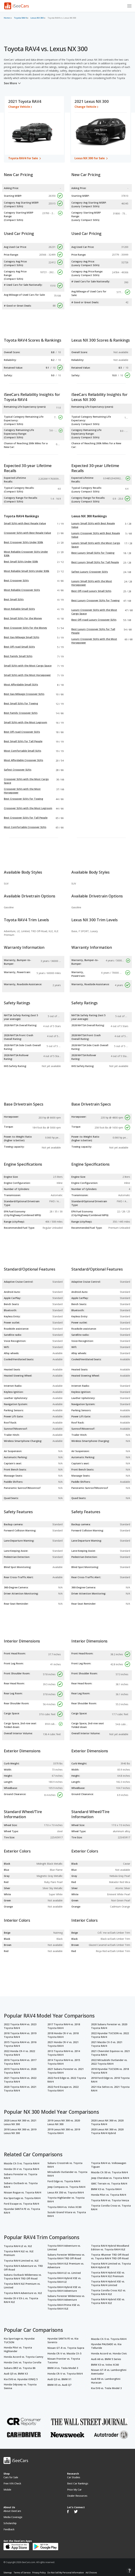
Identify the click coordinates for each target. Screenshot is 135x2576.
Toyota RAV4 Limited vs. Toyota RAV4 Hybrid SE (111, 2279)
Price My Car (74, 2503)
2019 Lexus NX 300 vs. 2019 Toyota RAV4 (63, 2144)
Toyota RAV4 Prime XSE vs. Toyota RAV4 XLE (63, 2320)
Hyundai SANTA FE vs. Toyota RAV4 (22, 2224)
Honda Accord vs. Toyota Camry (23, 2370)
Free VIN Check (12, 2497)
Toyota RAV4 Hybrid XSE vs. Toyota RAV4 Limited (108, 2296)
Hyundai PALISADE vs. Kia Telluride (106, 2359)
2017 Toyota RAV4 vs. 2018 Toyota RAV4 (63, 2039)
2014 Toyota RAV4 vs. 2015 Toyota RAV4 (63, 2075)
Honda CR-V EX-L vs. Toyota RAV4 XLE (21, 2313)
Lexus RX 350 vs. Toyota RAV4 (65, 2206)
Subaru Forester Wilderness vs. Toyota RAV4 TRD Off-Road (66, 2270)
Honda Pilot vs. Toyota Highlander (18, 2362)
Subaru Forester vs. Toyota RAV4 (20, 2189)
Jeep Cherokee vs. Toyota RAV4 (110, 2191)
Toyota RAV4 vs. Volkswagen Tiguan (108, 2178)
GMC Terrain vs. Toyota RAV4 (109, 2197)
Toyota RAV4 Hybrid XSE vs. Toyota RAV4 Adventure (64, 2302)
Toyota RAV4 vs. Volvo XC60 (64, 2220)
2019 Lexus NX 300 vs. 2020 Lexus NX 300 (63, 2135)
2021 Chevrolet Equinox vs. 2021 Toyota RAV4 (110, 2066)
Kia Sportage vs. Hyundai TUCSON (19, 2354)
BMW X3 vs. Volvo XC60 (105, 2378)
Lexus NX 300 (37, 18)
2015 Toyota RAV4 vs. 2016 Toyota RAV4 (20, 2057)
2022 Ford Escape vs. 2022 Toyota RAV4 (63, 2102)
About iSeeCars (12, 2524)
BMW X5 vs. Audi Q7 (59, 2398)
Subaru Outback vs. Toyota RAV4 (21, 2198)
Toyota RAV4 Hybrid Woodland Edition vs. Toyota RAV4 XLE (110, 2261)
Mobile (7, 2503)
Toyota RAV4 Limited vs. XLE (21, 2274)
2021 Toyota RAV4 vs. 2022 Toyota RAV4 (20, 2093)
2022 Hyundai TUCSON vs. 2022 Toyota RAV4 (110, 2048)
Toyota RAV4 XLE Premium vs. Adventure (65, 2279)
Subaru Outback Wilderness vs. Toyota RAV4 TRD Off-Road (23, 2290)
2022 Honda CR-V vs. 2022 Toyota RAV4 (19, 2066)
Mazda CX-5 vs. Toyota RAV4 (21, 2177)
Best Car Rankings (77, 2497)
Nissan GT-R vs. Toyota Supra (65, 2361)
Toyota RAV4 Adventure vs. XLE (23, 2306)
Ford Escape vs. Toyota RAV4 (21, 2217)
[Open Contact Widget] (129, 2570)
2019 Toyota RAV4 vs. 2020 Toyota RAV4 (20, 2084)
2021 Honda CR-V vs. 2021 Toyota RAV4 (63, 2057)
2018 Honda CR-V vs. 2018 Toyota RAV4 (63, 2048)
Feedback (9, 2543)
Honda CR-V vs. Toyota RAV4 (21, 2182)
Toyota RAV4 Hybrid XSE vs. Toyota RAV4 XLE (108, 2314)
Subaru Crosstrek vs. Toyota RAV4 (64, 2178)
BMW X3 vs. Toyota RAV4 (106, 2202)
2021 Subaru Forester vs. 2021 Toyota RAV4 (65, 2084)
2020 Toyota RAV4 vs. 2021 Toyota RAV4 (20, 2102)
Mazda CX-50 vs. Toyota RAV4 (109, 2186)
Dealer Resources (77, 2509)
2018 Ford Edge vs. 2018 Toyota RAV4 (110, 2093)
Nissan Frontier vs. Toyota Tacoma (63, 2374)
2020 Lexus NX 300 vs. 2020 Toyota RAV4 (107, 2135)
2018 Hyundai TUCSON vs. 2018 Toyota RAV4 (110, 2084)
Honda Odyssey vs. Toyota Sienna (20, 2399)
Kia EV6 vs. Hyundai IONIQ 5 (21, 2393)
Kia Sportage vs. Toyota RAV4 (22, 2211)
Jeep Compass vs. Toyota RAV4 (66, 2200)
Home (7, 18)
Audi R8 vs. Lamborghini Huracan (105, 2394)
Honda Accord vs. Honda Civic (109, 2367)
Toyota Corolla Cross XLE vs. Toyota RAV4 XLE (108, 2305)
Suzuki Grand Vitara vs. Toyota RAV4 (66, 2227)
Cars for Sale (11, 2491)
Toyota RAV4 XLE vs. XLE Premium (19, 2266)
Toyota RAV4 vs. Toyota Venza (110, 2214)
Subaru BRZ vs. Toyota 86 (19, 2381)
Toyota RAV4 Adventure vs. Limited (64, 2261)
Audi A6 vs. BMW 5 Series (106, 2372)
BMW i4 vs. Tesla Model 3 (62, 2381)
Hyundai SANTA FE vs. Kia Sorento (62, 2354)
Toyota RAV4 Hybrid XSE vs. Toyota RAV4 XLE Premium (108, 2288)
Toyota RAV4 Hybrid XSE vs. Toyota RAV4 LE (64, 2293)
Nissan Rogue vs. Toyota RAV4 (22, 2206)
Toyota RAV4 (20, 18)
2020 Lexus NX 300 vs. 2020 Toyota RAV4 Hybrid (107, 2144)
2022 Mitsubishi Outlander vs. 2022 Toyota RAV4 (109, 2075)
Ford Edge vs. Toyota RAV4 (63, 2195)
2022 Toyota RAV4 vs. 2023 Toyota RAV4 (20, 2039)
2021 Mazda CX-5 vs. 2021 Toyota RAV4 (106, 2057)
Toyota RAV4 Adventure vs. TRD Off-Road (23, 2281)
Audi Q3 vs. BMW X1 (59, 2393)
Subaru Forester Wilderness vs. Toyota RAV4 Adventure (66, 2311)
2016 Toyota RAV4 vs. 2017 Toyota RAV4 (20, 2075)
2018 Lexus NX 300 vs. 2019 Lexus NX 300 (20, 2144)
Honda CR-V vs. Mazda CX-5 (64, 2367)
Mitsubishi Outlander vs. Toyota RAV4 (67, 2187)
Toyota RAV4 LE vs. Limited (64, 2286)
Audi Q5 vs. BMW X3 (16, 2387)
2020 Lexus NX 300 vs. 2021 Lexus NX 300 (20, 2135)
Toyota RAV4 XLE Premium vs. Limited (22, 2299)
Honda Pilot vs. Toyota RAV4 (108, 2208)
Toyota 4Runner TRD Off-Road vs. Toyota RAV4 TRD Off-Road (110, 2270)
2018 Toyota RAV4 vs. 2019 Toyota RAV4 (20, 2048)
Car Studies (73, 2491)
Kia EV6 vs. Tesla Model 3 (106, 2401)
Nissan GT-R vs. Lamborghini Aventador (108, 2385)
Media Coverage (13, 2530)
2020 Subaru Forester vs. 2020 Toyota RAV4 (109, 2039)
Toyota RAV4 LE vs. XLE (18, 2259)
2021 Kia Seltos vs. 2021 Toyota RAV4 (110, 2102)
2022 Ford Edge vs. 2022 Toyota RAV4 (66, 2093)
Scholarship (10, 2537)
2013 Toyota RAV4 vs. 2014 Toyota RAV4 (63, 2066)
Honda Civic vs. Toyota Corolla (22, 2376)
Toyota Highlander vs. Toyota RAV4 (66, 2213)
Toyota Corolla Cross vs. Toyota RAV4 (111, 2221)
